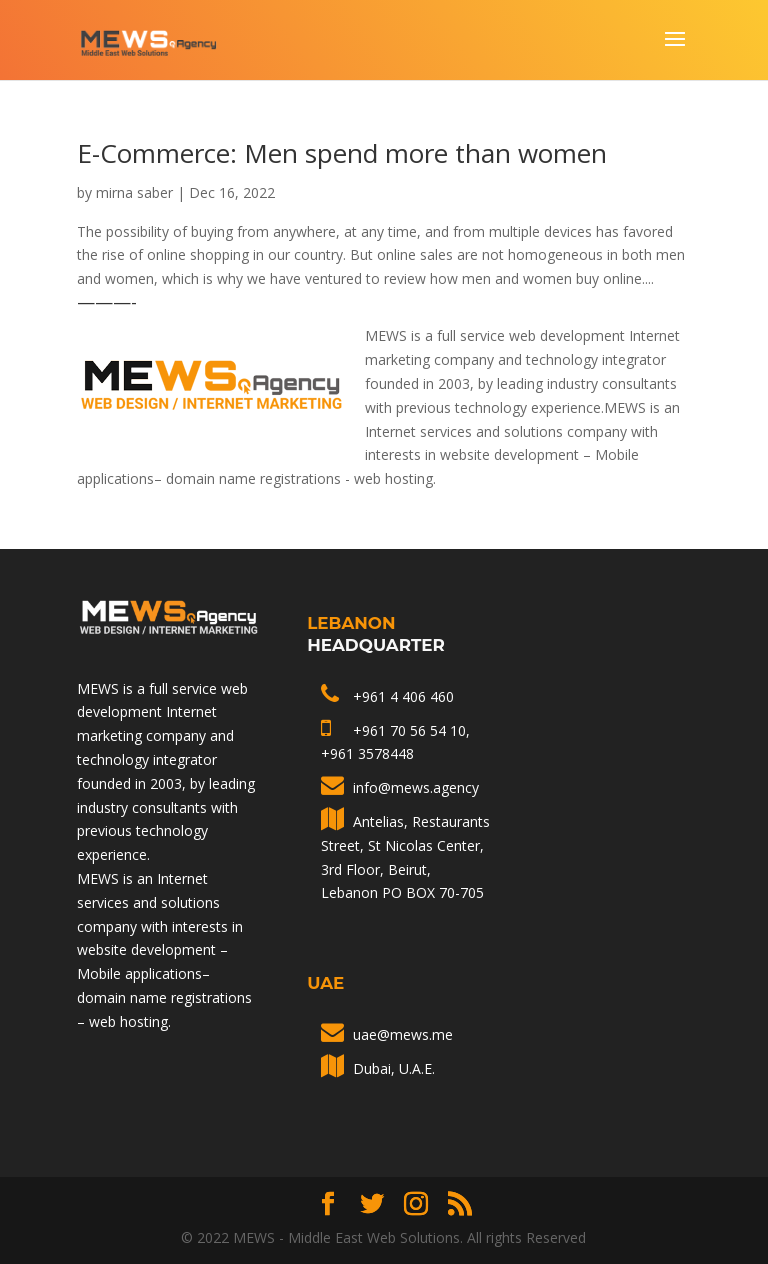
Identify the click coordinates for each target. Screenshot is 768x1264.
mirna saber (134, 192)
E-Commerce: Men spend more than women (342, 153)
